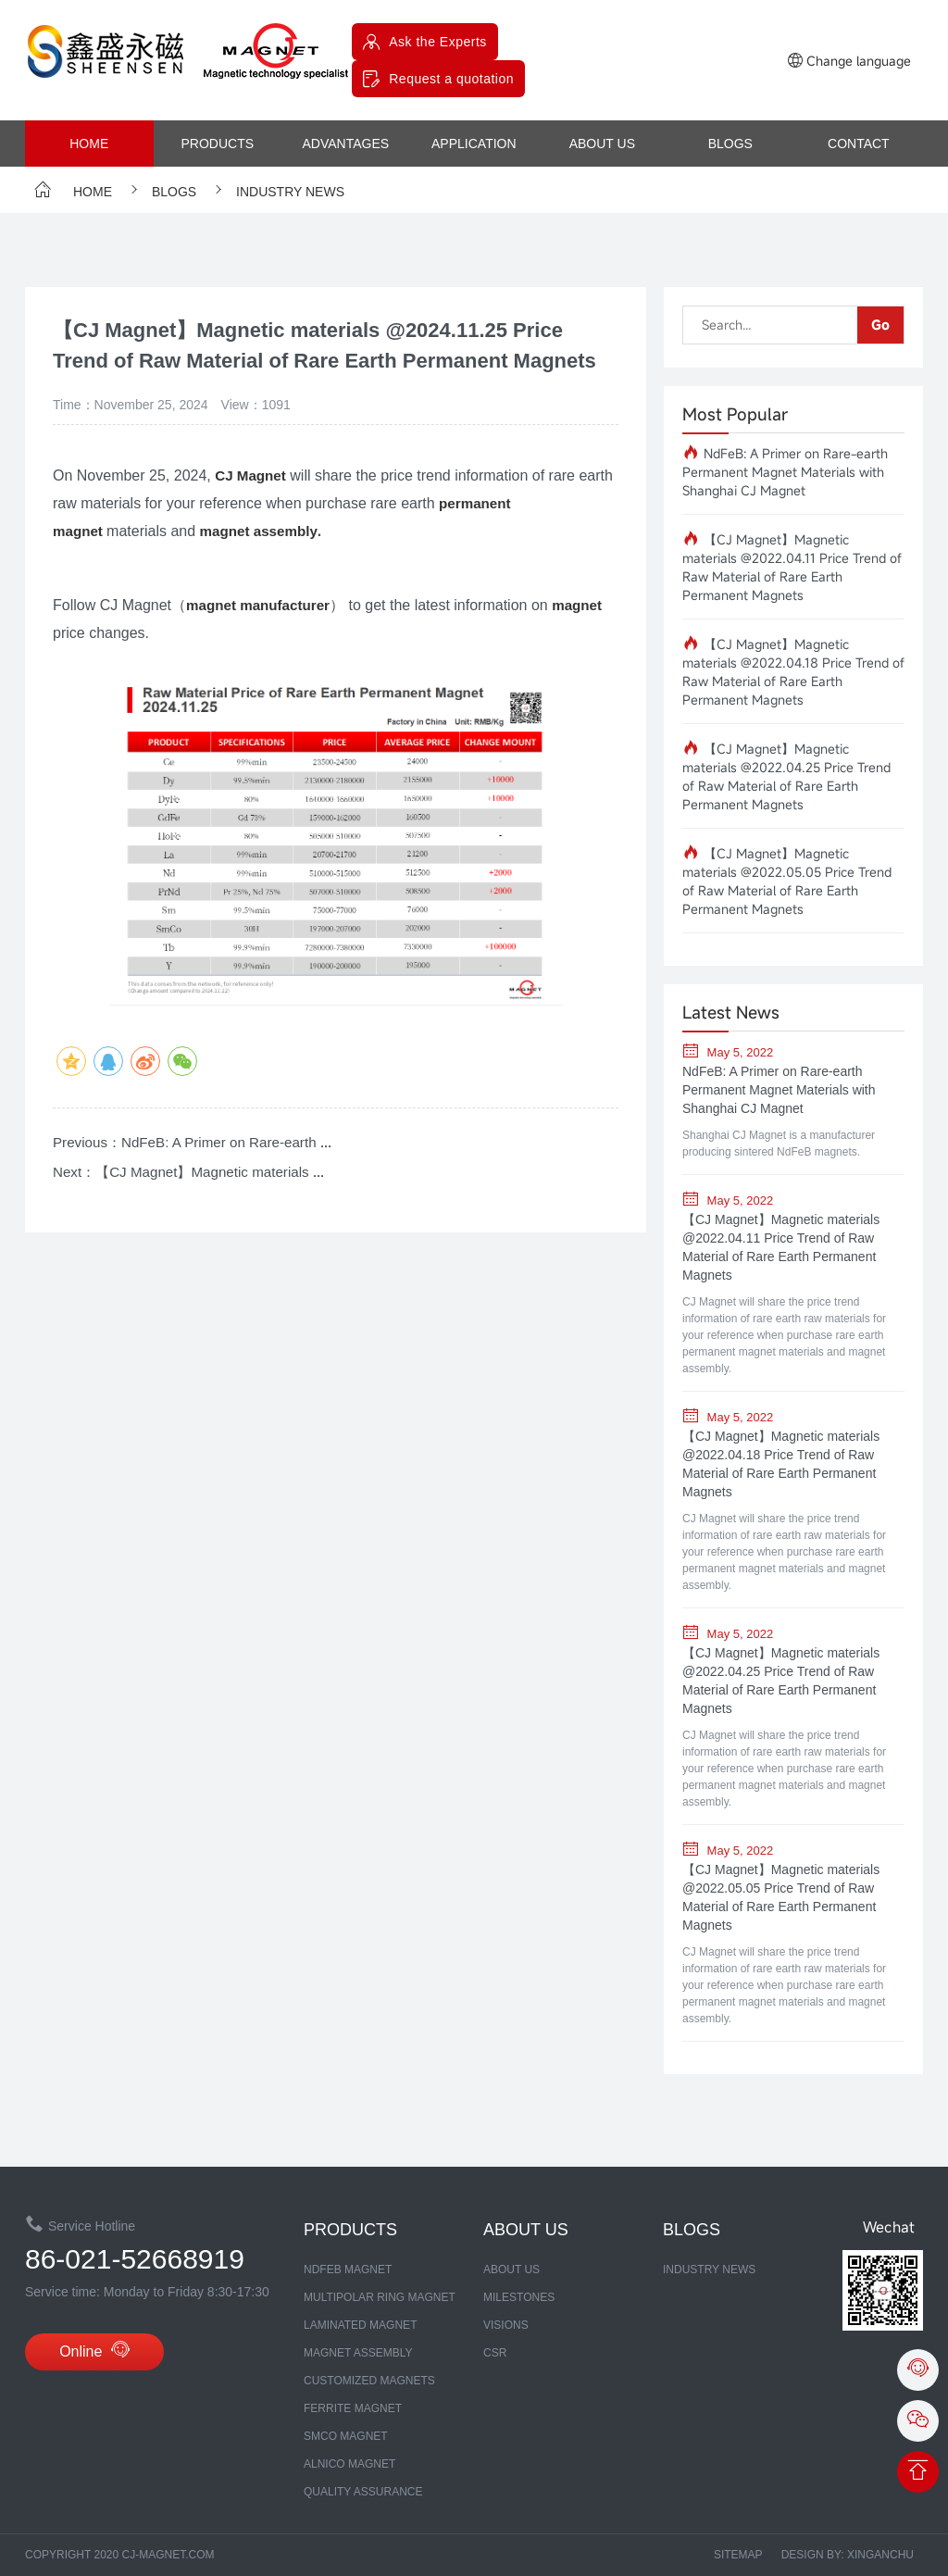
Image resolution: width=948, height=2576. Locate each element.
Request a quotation (451, 78)
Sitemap (738, 2554)
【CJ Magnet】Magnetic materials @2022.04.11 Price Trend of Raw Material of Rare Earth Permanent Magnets (792, 567)
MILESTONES (519, 2297)
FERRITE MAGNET (353, 2408)
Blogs (730, 143)
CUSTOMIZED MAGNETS (369, 2380)
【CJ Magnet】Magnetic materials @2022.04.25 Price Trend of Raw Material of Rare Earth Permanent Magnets (786, 776)
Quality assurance (363, 2491)
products (217, 143)
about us (602, 143)
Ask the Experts (438, 41)
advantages (345, 143)
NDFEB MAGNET (348, 2269)
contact (859, 143)
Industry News (276, 191)
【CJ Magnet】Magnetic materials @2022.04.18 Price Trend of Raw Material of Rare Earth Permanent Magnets (793, 671)
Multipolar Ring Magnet (379, 2297)
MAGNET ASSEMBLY (358, 2352)
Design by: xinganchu (847, 2554)
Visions (506, 2325)
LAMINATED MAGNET (360, 2325)
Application (474, 143)
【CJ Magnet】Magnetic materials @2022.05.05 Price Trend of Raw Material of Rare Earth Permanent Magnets (787, 881)
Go (880, 324)
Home (88, 143)
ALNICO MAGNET (349, 2463)
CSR (494, 2352)
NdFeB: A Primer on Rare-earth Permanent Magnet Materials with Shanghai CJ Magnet (785, 471)
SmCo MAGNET (346, 2436)
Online (94, 2354)
